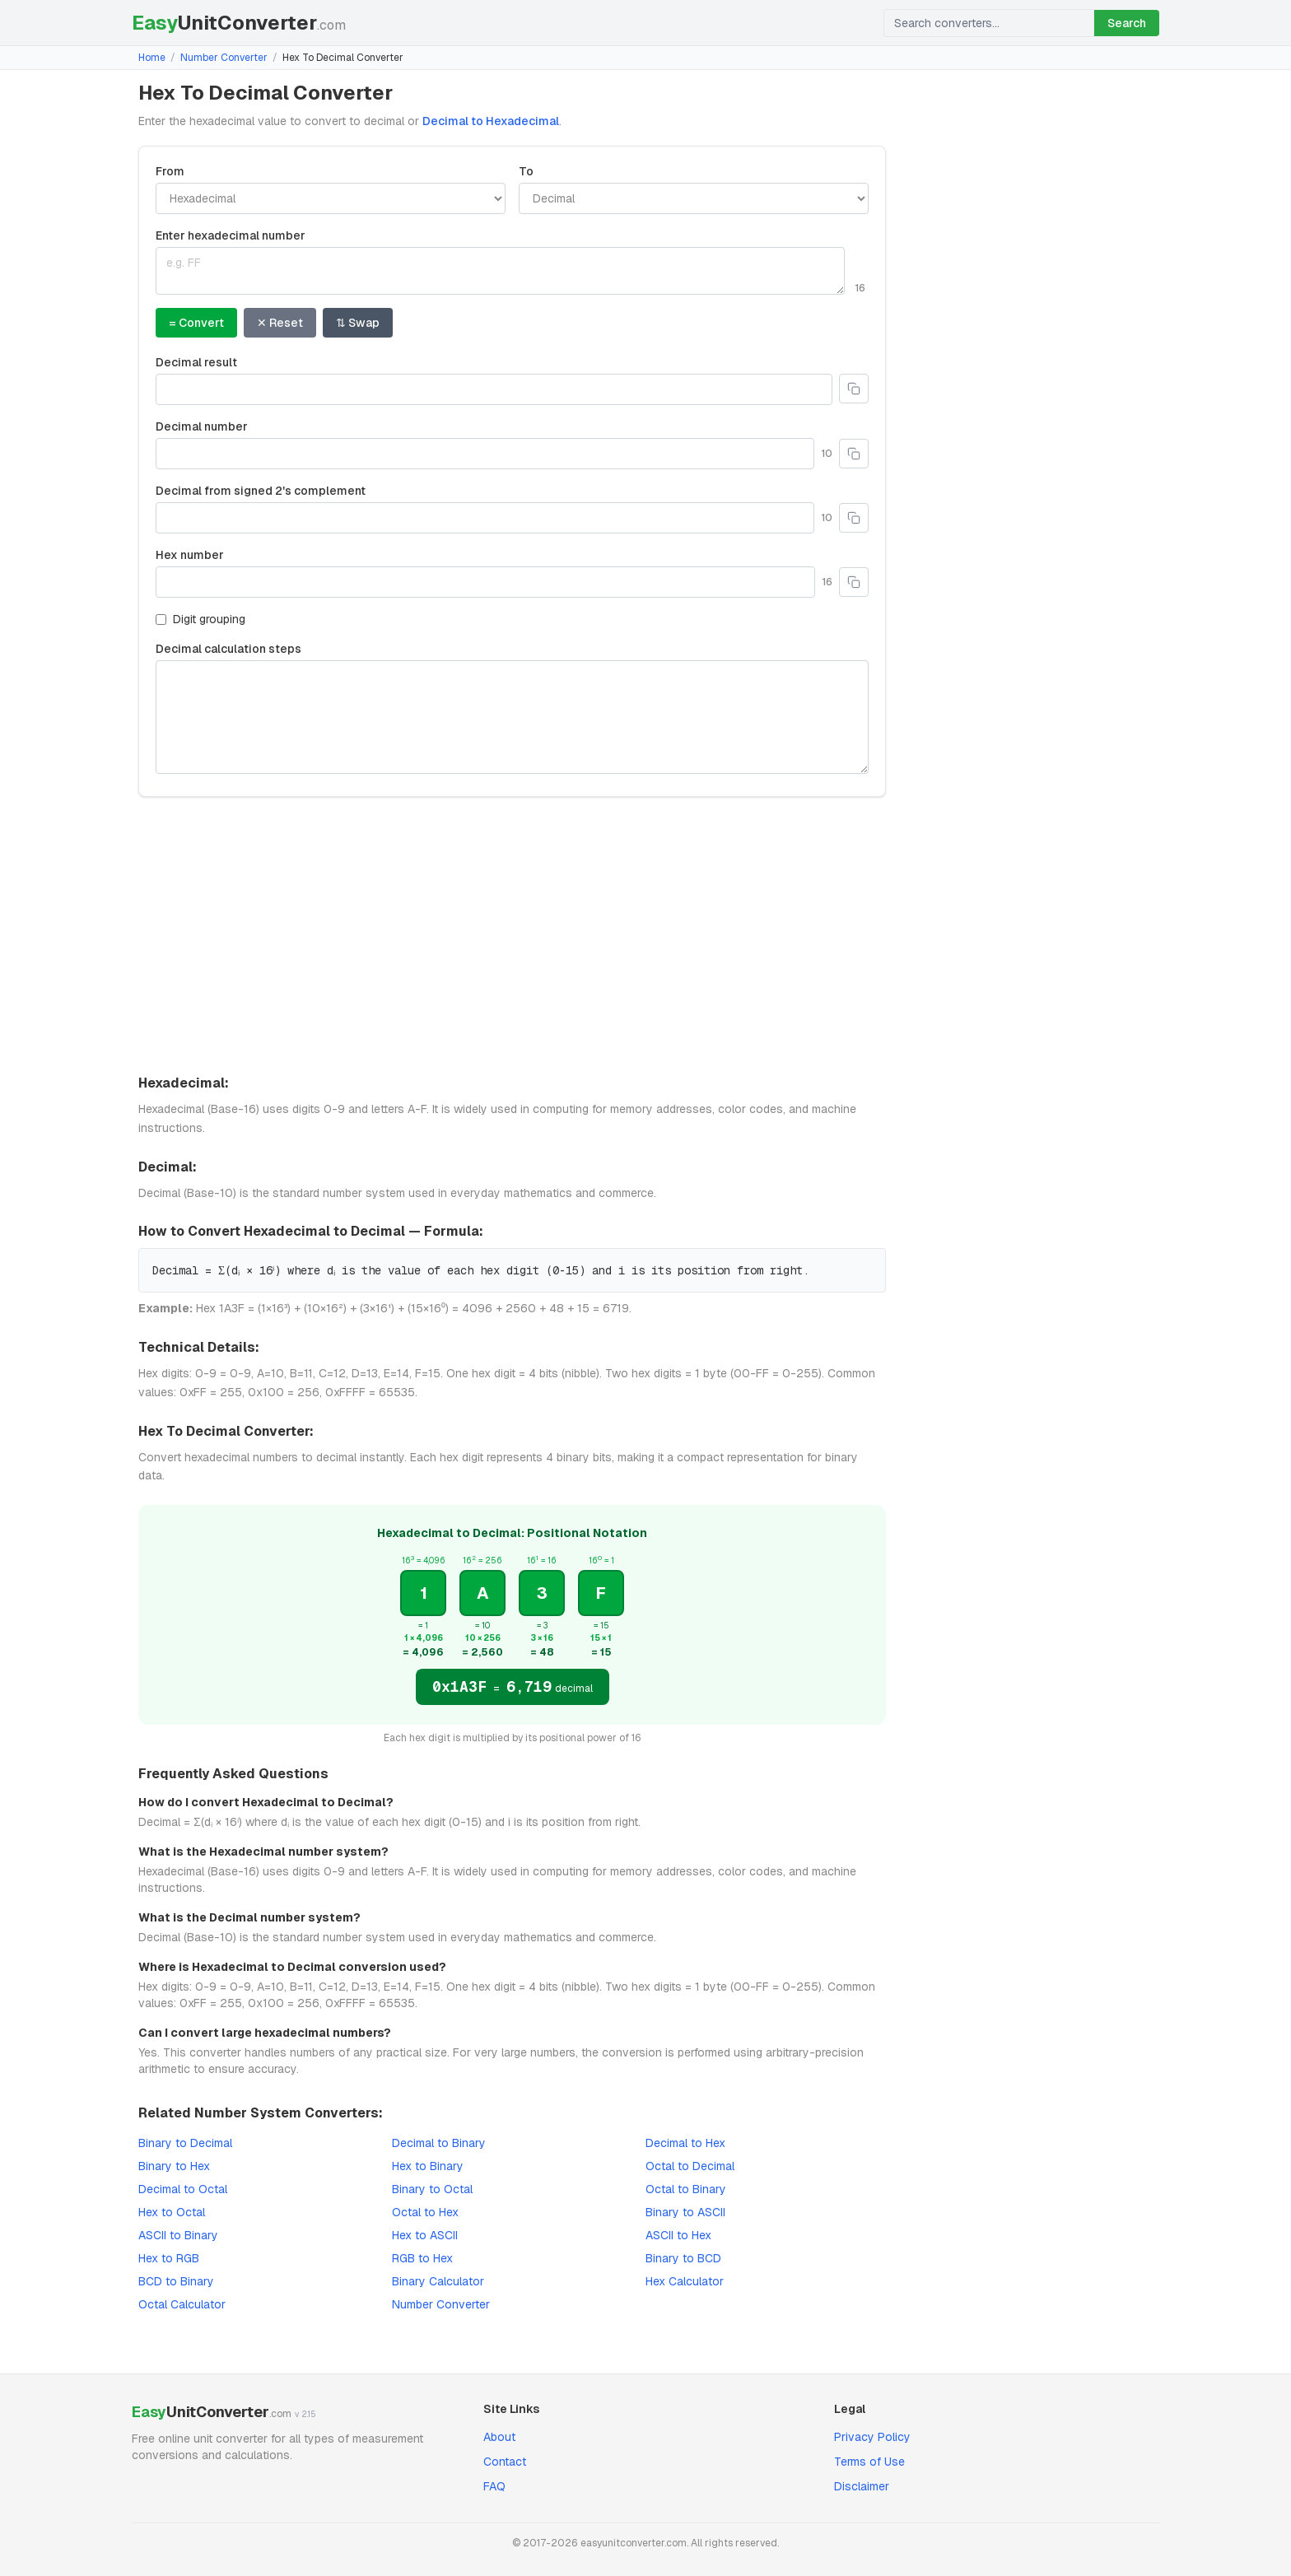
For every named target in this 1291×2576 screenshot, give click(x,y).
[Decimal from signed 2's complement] (485, 517)
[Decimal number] (485, 453)
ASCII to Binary (178, 2235)
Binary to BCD (683, 2258)
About (499, 2436)
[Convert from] (331, 198)
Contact (504, 2461)
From (170, 171)
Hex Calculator (685, 2281)
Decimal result (196, 362)
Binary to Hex (174, 2166)
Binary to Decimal (185, 2143)
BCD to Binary (176, 2281)
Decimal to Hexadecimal (490, 121)
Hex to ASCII (425, 2235)
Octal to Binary (686, 2189)
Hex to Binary (428, 2166)
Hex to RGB (168, 2258)
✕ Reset (280, 322)
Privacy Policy (872, 2436)
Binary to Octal (432, 2189)
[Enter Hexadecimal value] (500, 271)
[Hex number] (485, 582)
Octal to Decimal (690, 2166)
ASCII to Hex (678, 2235)
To (526, 171)
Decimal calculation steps (228, 648)
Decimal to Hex (685, 2143)
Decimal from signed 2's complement (261, 490)
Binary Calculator (438, 2281)
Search (1126, 23)
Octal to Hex (425, 2212)
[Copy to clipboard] (854, 388)
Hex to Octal (171, 2212)
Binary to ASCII (685, 2212)
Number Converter (224, 57)
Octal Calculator (182, 2304)
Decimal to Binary (439, 2143)
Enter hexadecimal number (230, 235)
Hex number (190, 554)
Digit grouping (200, 619)
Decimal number (202, 426)
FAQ (494, 2486)
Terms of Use (869, 2461)
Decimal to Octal (182, 2189)
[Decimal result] (494, 389)
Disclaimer (861, 2486)
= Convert (196, 322)
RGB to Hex (422, 2258)
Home (151, 57)
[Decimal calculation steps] (512, 717)
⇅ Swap (358, 322)
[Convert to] (694, 198)
